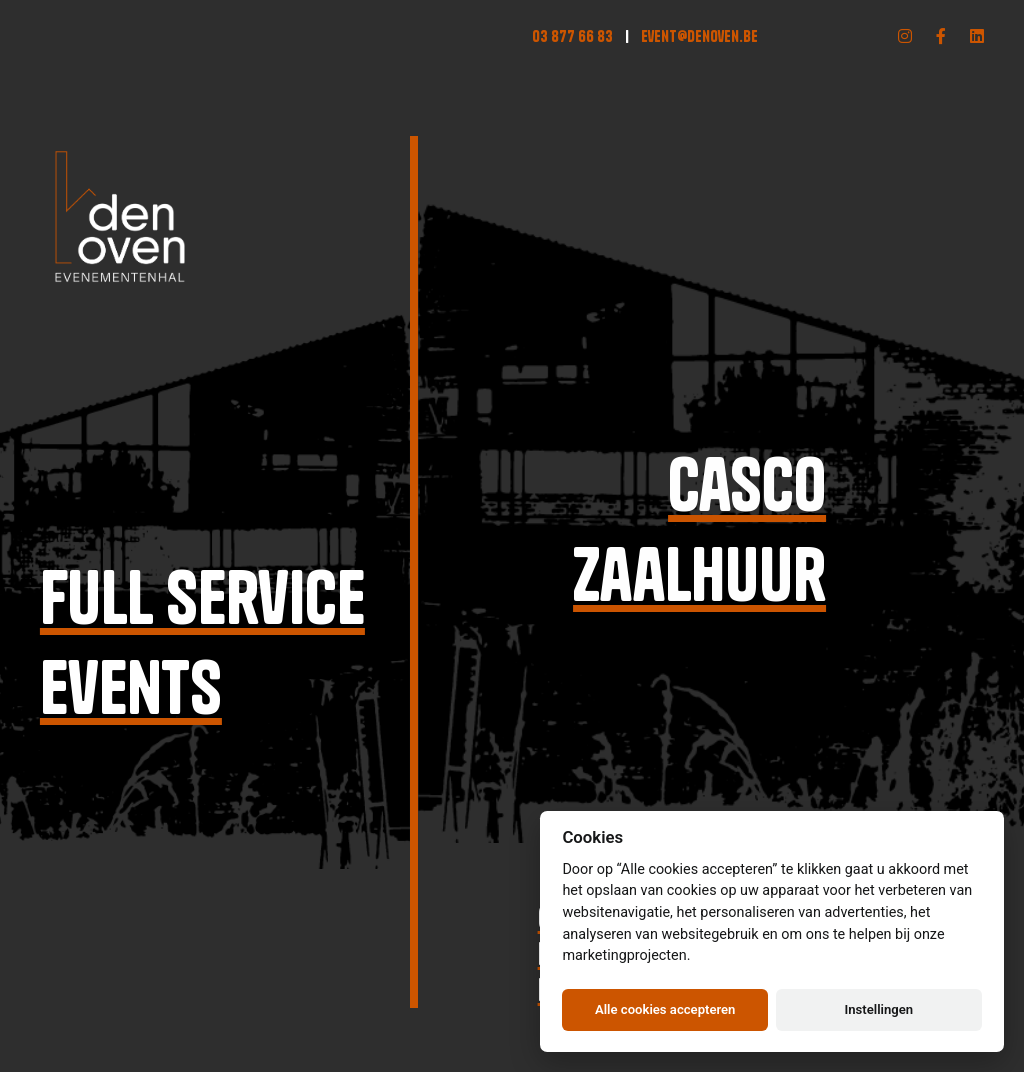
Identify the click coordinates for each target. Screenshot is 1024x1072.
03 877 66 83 (572, 36)
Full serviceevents (200, 642)
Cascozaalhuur (703, 529)
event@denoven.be (699, 36)
